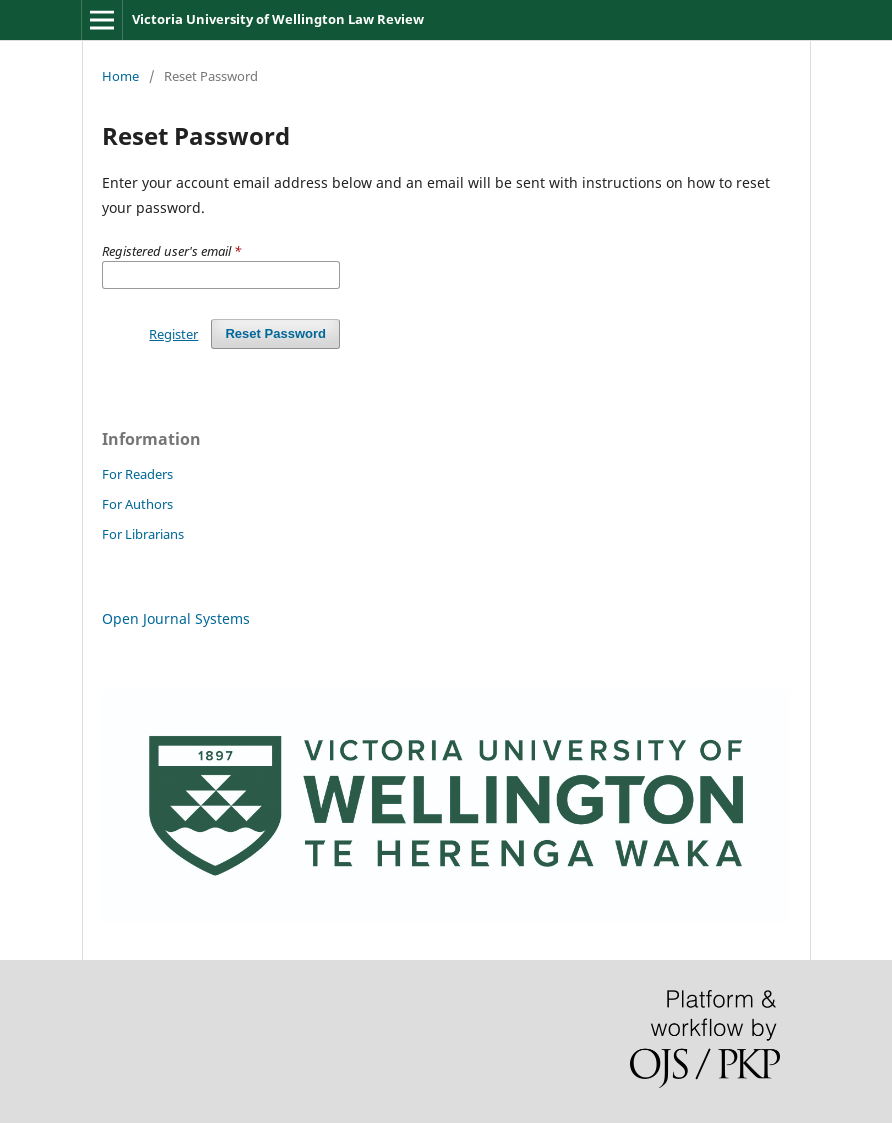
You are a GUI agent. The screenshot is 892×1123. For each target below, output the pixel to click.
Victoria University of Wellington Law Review (278, 19)
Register (173, 334)
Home (120, 76)
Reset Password (275, 333)
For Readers (137, 474)
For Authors (137, 504)
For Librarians (143, 534)
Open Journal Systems (176, 618)
